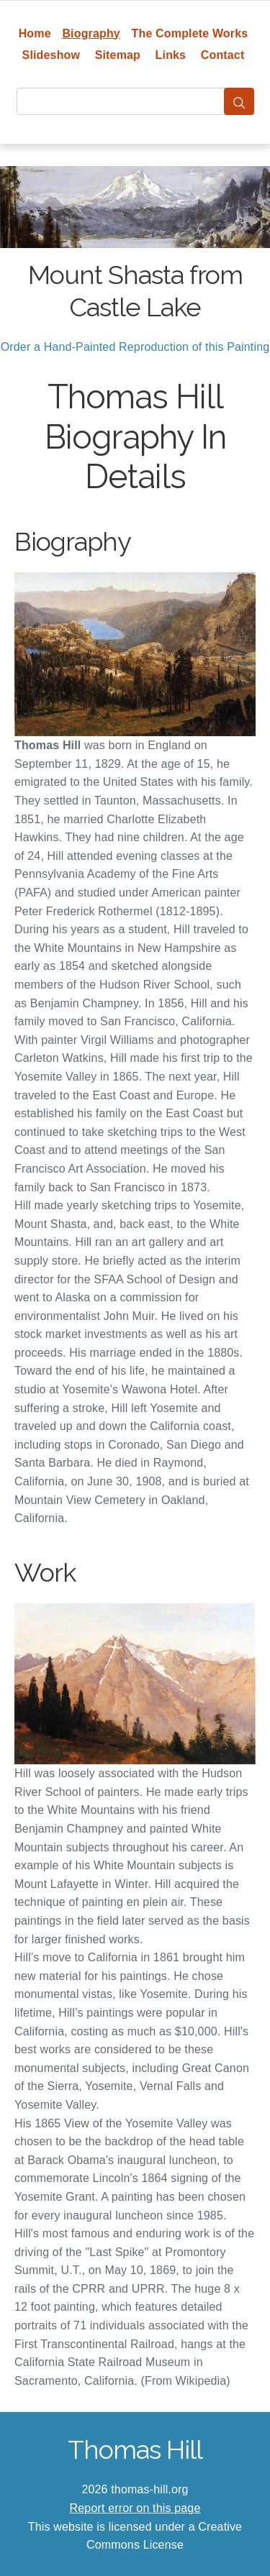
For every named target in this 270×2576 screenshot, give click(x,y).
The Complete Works (190, 33)
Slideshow (51, 55)
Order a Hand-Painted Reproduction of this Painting (135, 347)
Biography (91, 33)
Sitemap (117, 55)
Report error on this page (135, 2508)
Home (35, 33)
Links (171, 55)
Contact (223, 55)
